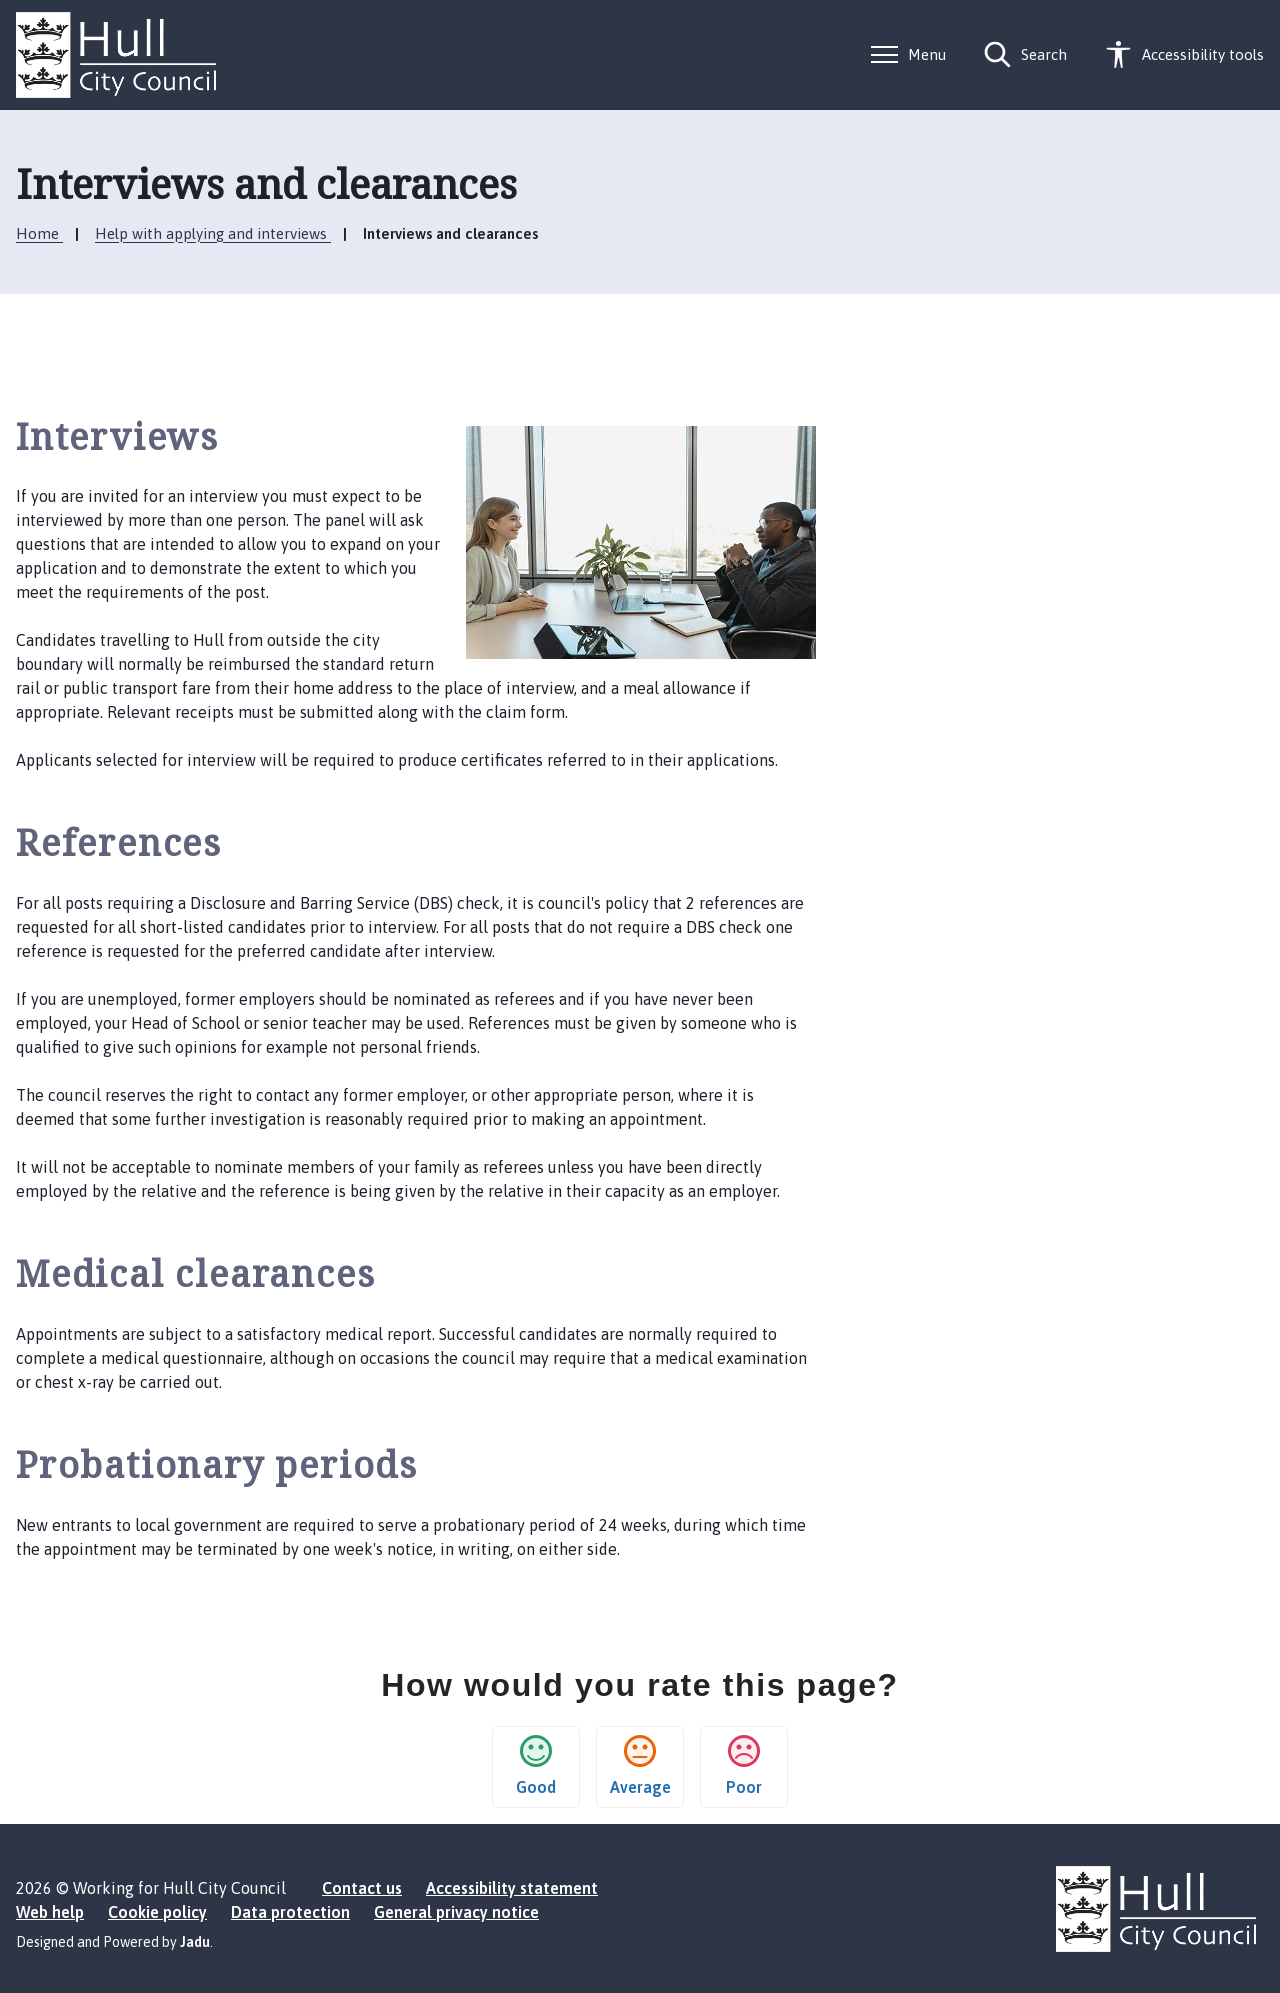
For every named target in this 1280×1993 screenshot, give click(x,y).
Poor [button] (744, 1765)
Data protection (290, 1912)
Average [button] (640, 1765)
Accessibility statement (512, 1888)
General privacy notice (456, 1912)
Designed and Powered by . (114, 1942)
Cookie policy (157, 1912)
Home (39, 233)
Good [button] (536, 1765)
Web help (50, 1912)
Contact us (362, 1888)
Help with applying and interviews (213, 233)
